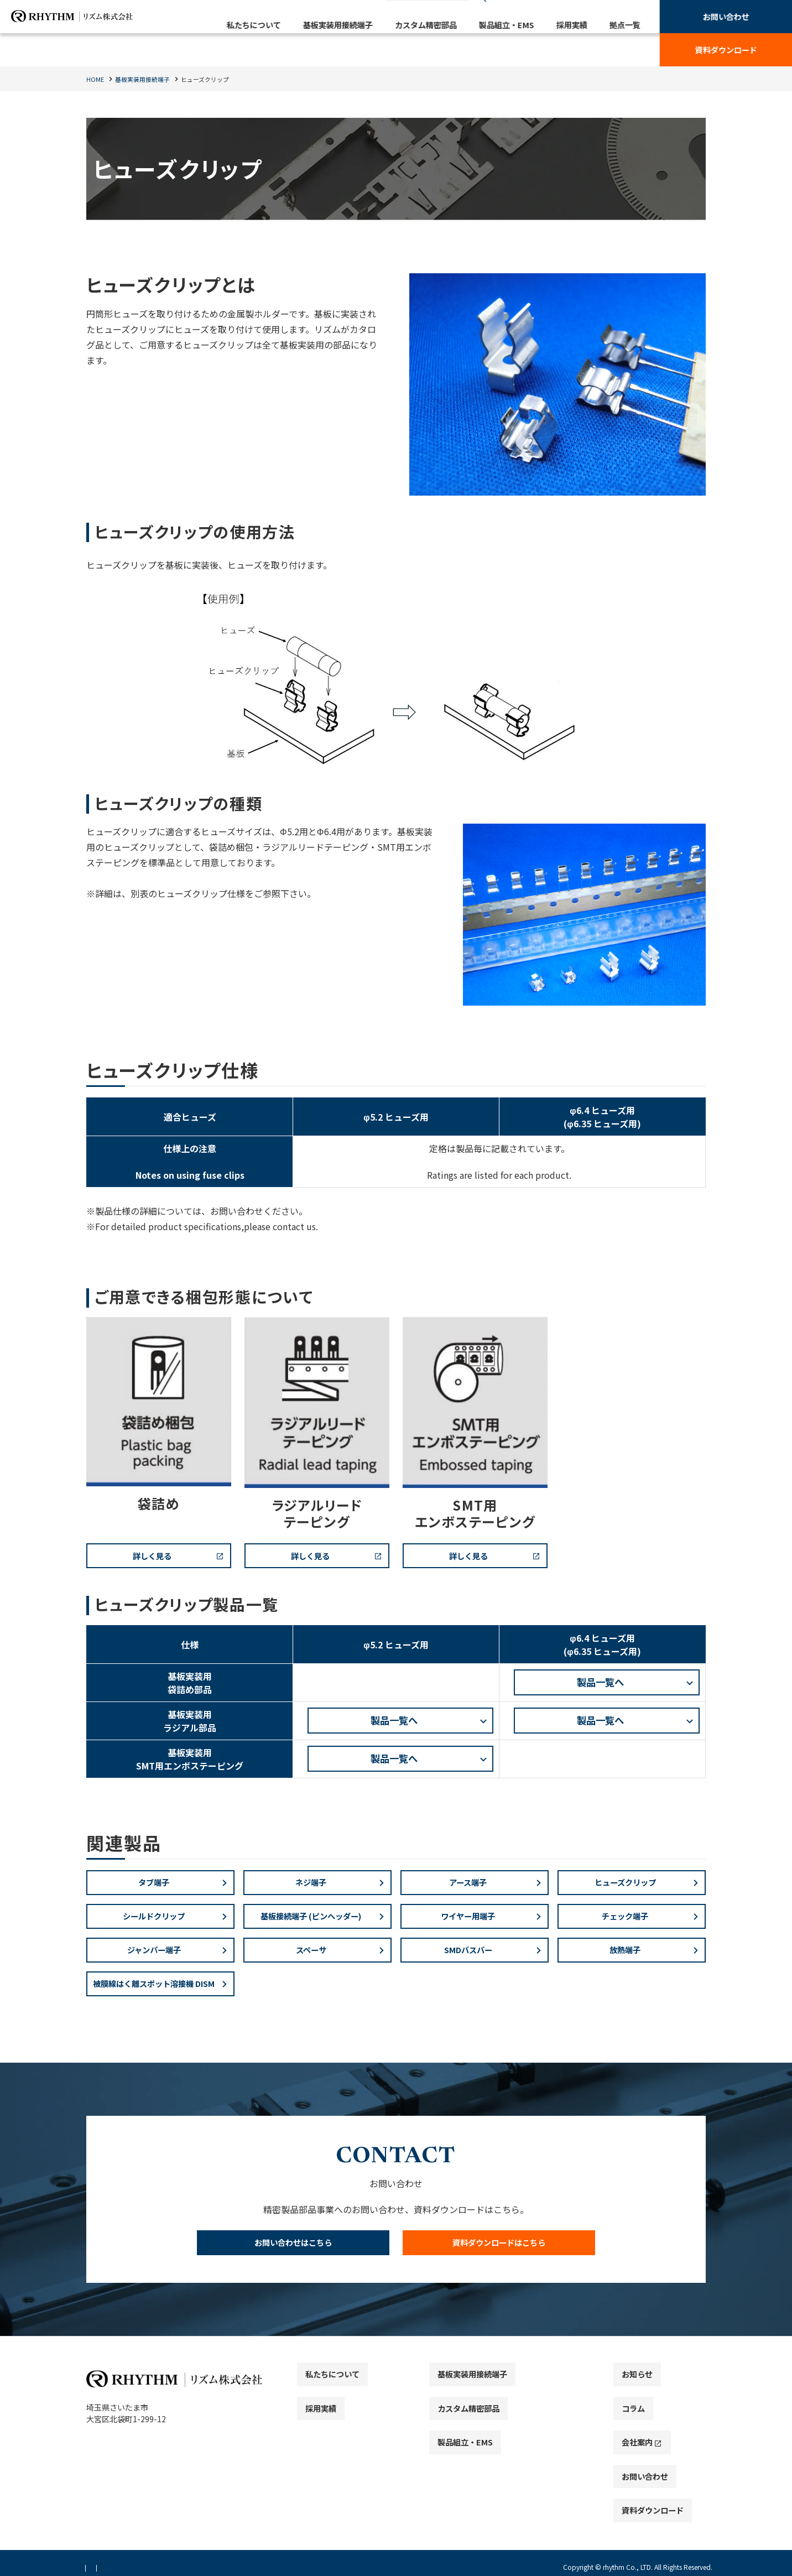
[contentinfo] (396, 2478)
